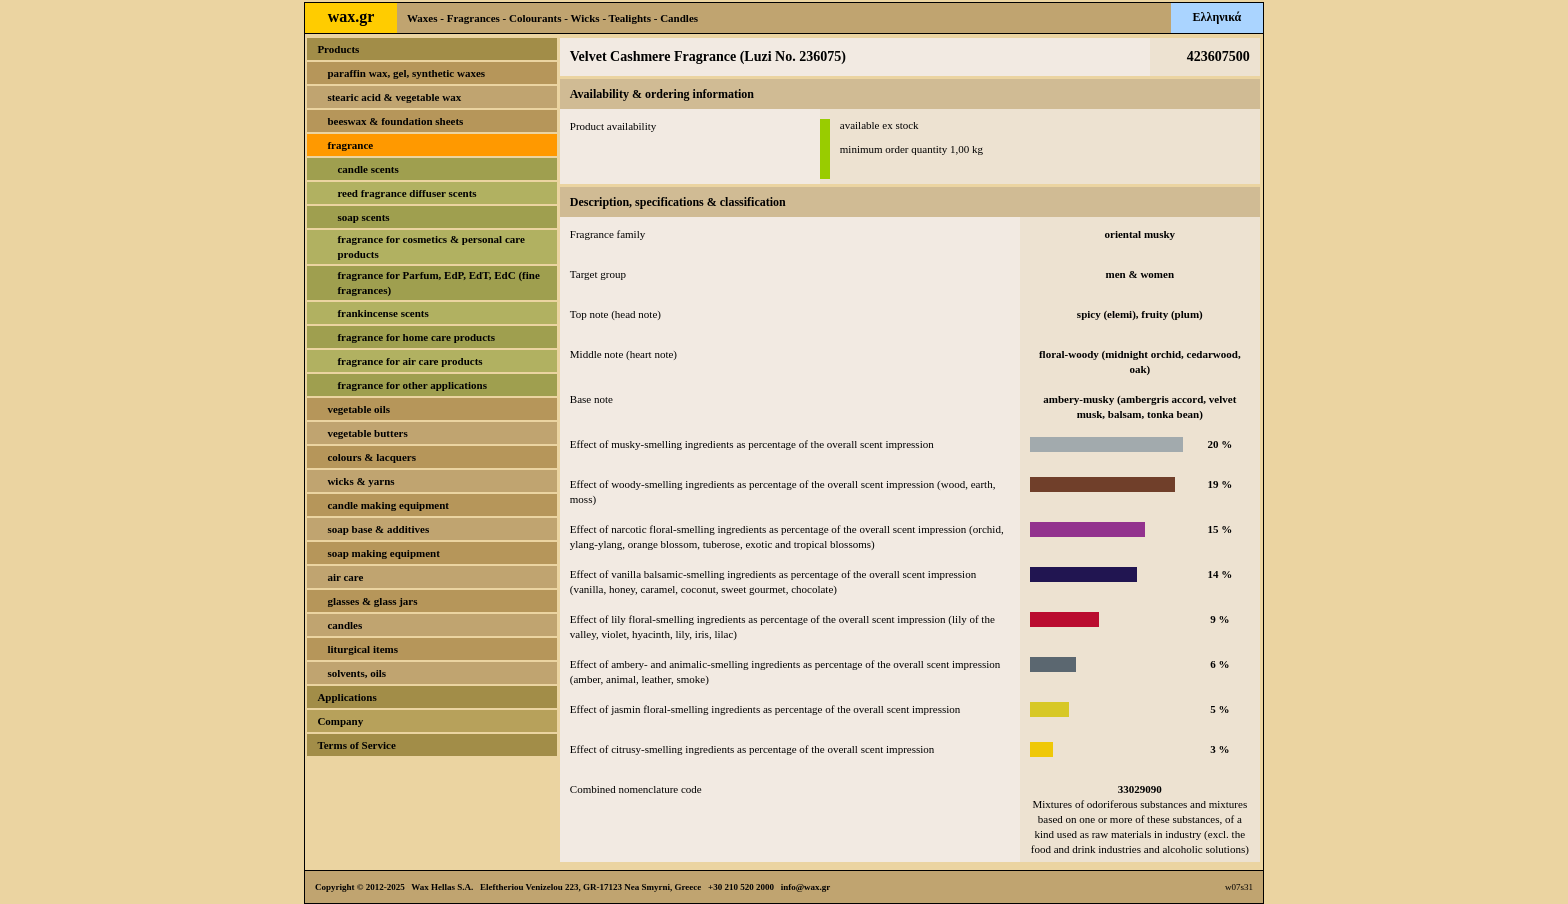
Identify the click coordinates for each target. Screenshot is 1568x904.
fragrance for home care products (416, 337)
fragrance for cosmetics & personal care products (430, 246)
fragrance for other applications (412, 385)
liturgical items (362, 649)
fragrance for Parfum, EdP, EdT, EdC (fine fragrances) (438, 282)
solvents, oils (356, 673)
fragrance (350, 145)
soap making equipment (383, 553)
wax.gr (351, 16)
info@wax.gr (806, 887)
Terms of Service (356, 745)
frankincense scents (382, 313)
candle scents (367, 169)
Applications (346, 697)
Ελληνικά (1217, 17)
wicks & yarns (360, 481)
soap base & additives (378, 529)
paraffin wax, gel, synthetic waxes (406, 73)
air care (345, 577)
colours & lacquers (371, 457)
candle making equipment (388, 505)
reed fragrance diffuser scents (406, 193)
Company (340, 721)
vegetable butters (367, 433)
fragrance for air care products (409, 361)
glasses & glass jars (372, 601)
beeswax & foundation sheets (395, 121)
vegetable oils (358, 409)
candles (344, 625)
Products (338, 49)
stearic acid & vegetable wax (394, 97)
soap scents (363, 217)
